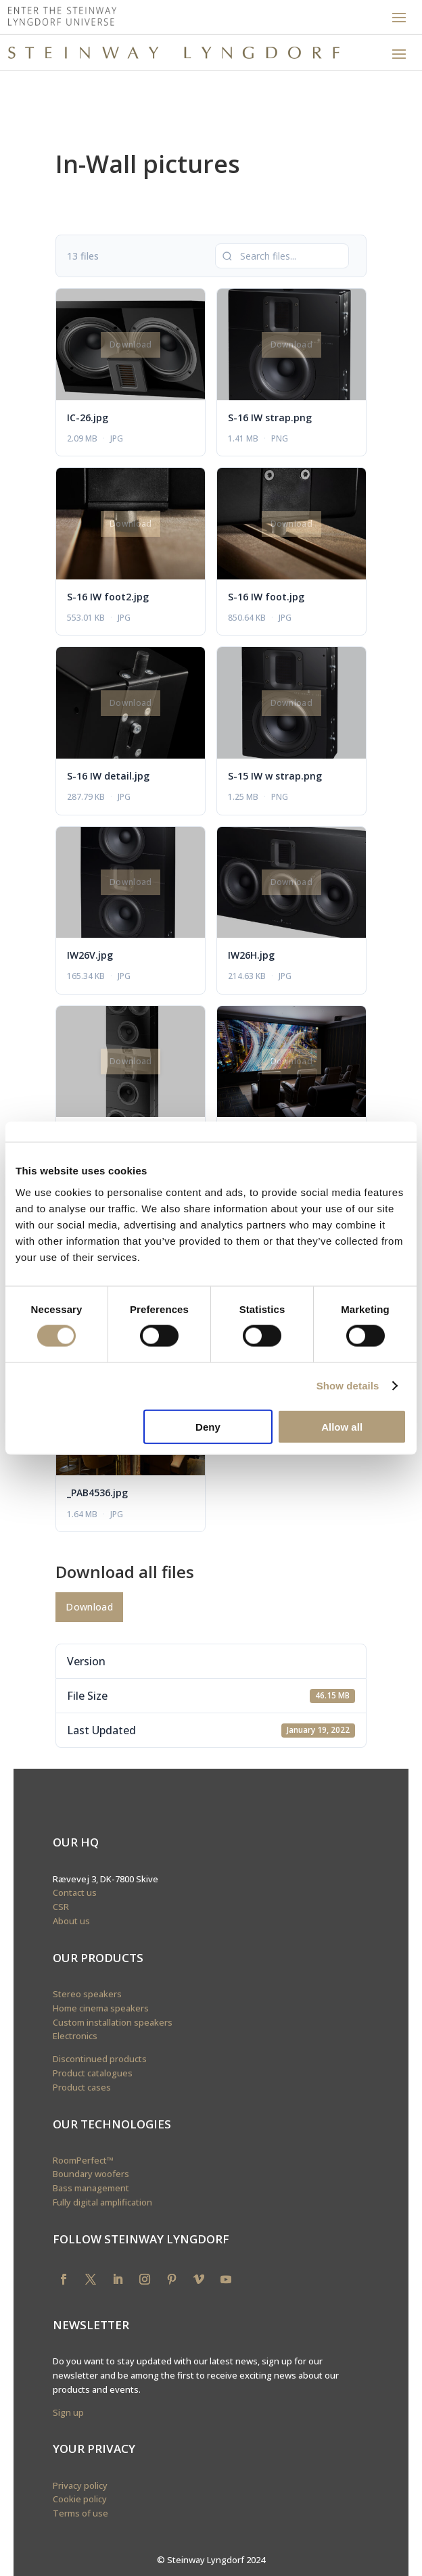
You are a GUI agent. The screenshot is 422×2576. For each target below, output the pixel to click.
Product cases (82, 2087)
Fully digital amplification (102, 2202)
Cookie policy (80, 2499)
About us (71, 1921)
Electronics (75, 2036)
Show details (347, 1385)
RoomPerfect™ (83, 2160)
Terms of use (80, 2513)
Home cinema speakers (101, 2008)
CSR (61, 1907)
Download (89, 1606)
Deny (207, 1426)
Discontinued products (100, 2059)
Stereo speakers (87, 1994)
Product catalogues (93, 2073)
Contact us (75, 1892)
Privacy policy (80, 2485)
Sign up (68, 2412)
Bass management (91, 2188)
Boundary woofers (91, 2174)
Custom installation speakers (112, 2022)
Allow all (341, 1426)
